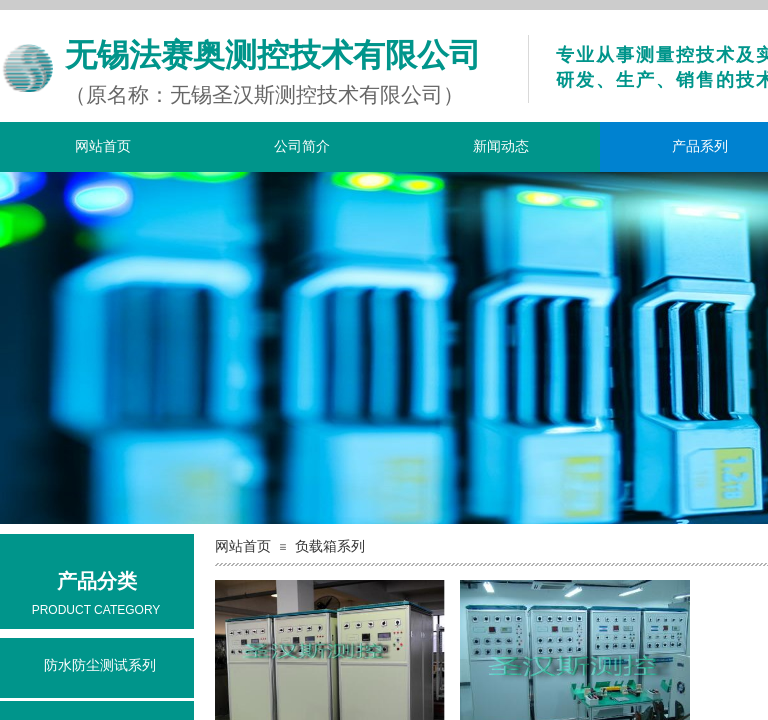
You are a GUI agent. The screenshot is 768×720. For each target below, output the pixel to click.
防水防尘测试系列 (100, 665)
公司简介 (302, 146)
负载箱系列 (330, 546)
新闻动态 (501, 146)
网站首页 (103, 146)
